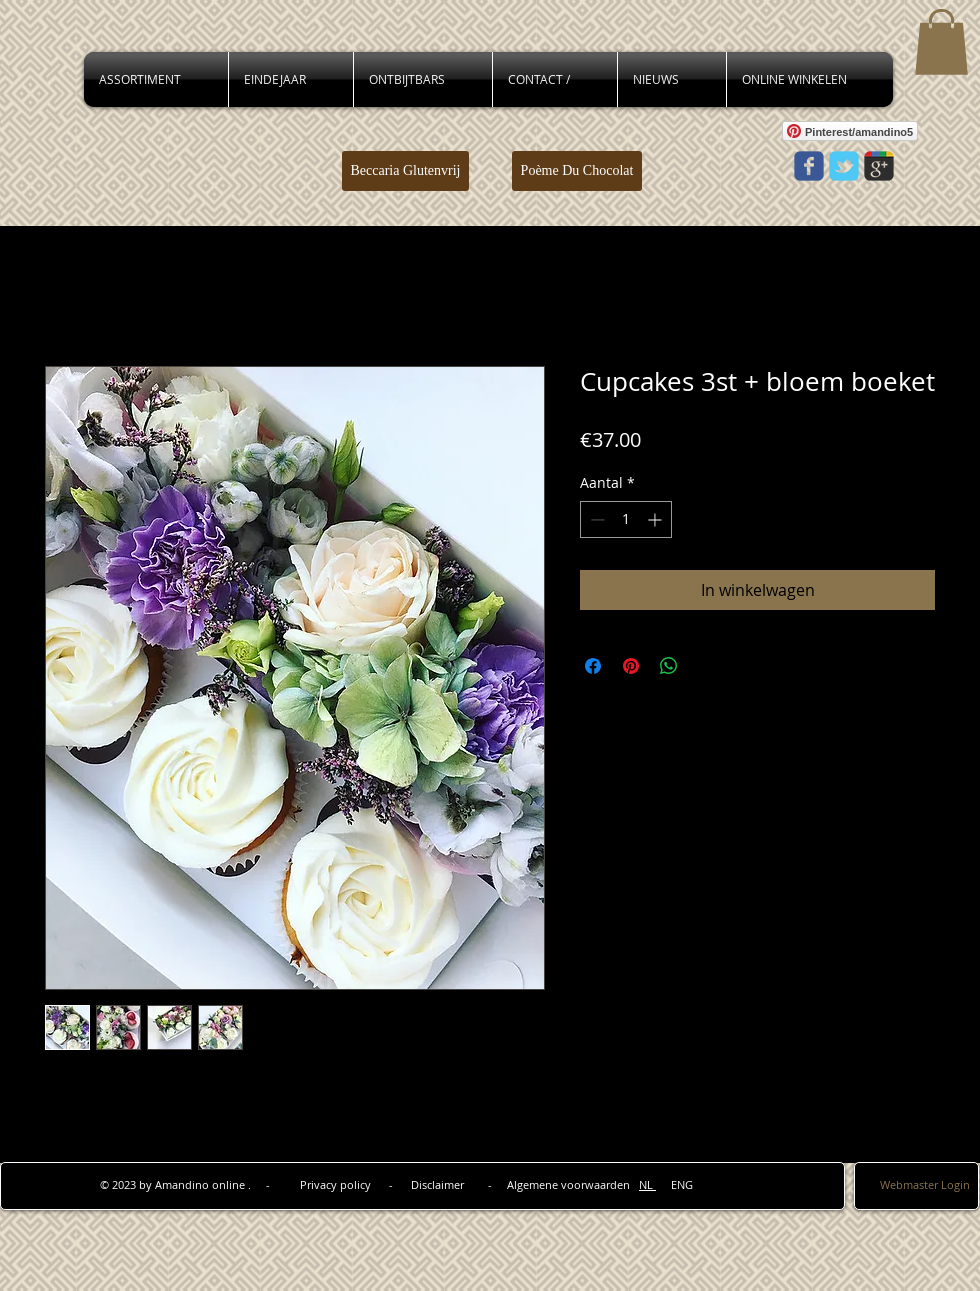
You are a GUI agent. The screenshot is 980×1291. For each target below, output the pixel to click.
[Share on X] (707, 666)
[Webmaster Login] (925, 1184)
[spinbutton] (626, 519)
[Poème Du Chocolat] (577, 171)
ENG (674, 1184)
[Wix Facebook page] (809, 166)
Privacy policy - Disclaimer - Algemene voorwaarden (469, 1184)
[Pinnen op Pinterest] (631, 666)
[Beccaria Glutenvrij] (405, 171)
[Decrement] (595, 519)
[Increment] (656, 519)
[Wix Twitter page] (844, 166)
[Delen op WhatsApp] (669, 666)
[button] (941, 42)
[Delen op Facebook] (593, 666)
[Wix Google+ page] (879, 166)
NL (647, 1184)
